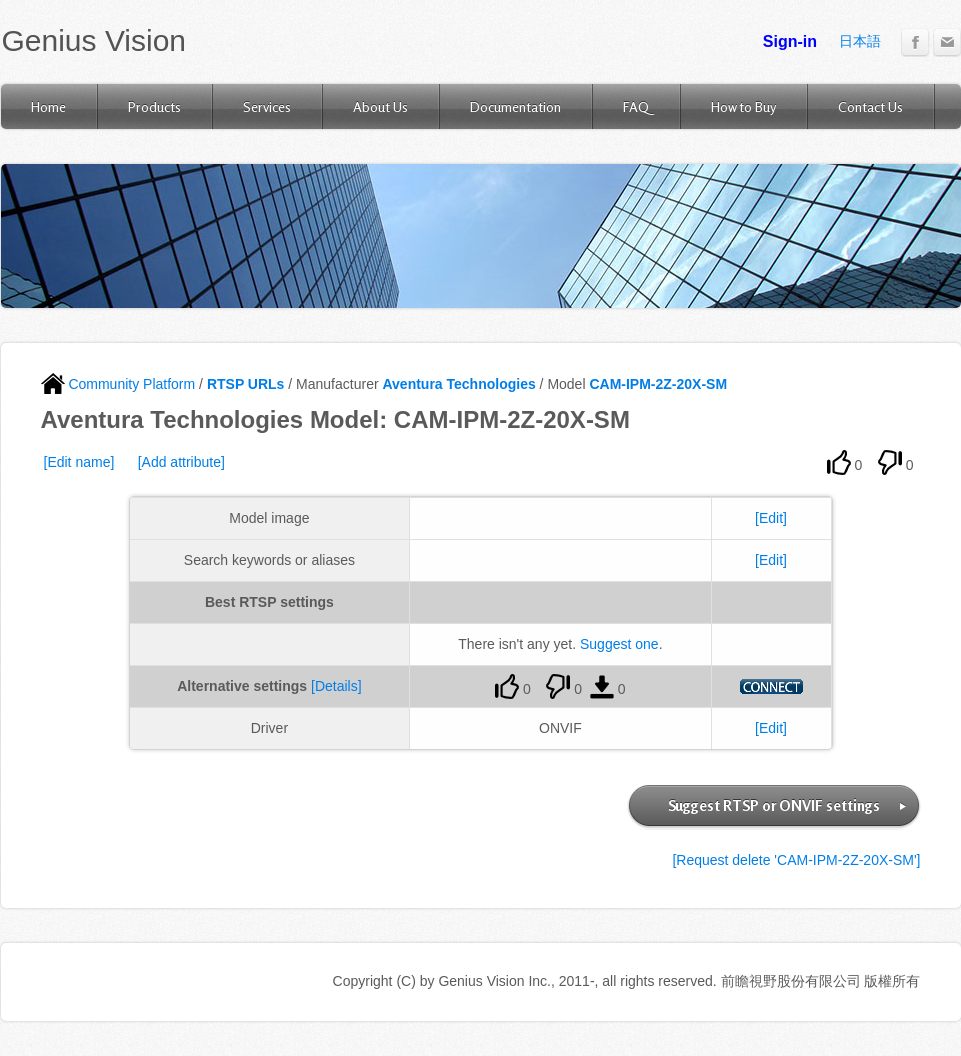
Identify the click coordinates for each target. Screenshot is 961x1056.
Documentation (515, 106)
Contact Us (870, 106)
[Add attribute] (181, 462)
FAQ (636, 106)
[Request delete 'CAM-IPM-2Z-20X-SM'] (796, 860)
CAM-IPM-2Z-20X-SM (658, 384)
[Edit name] (79, 462)
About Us (380, 106)
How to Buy (743, 106)
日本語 (860, 41)
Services (267, 106)
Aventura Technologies (458, 384)
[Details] (336, 686)
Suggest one (619, 644)
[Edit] (771, 518)
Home (48, 106)
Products (154, 106)
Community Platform (118, 384)
